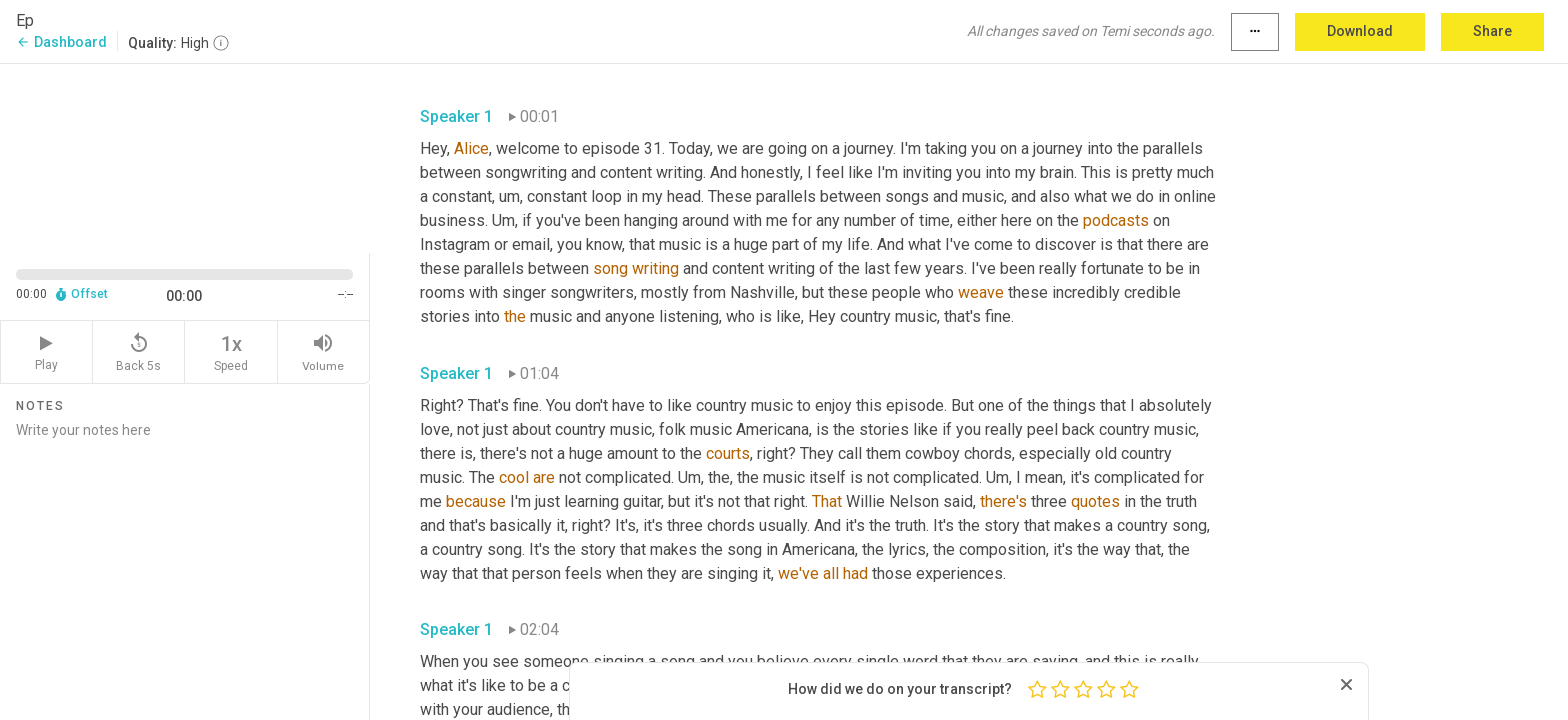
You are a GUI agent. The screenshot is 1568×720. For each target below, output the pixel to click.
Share (1492, 31)
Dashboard (61, 42)
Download (1360, 31)
